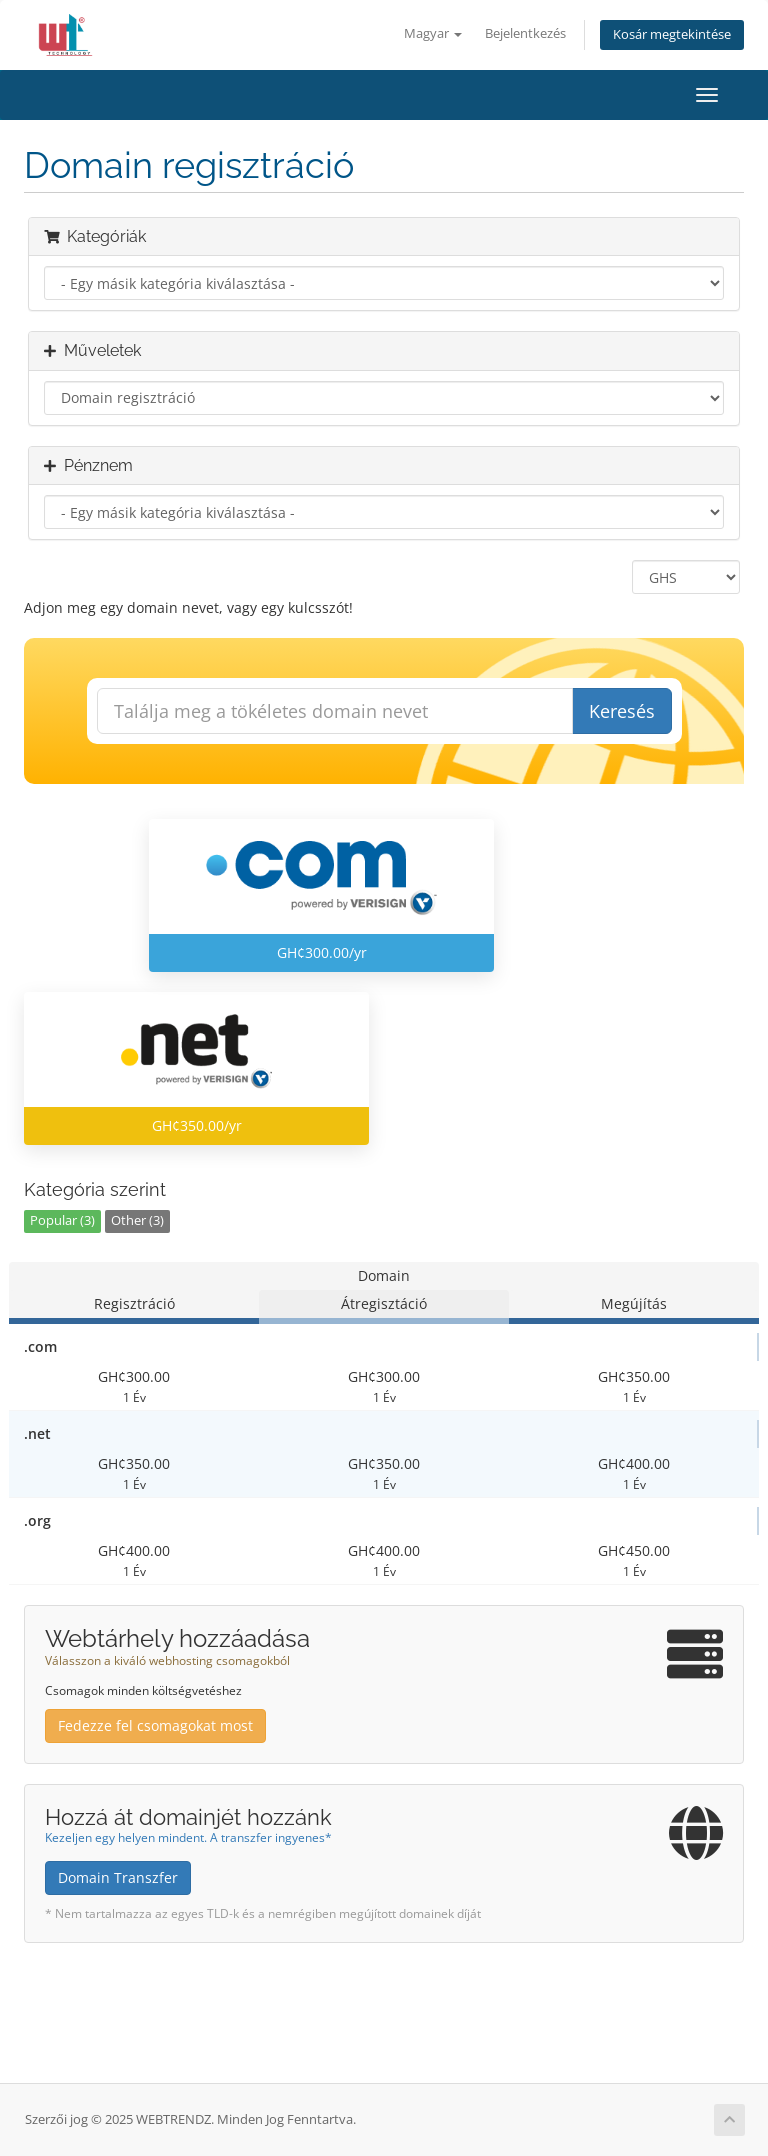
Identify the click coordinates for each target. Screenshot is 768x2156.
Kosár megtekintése (672, 34)
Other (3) (137, 1220)
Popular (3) (62, 1220)
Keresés (622, 711)
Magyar (433, 33)
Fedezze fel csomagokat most (155, 1725)
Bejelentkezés (525, 33)
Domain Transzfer (118, 1877)
